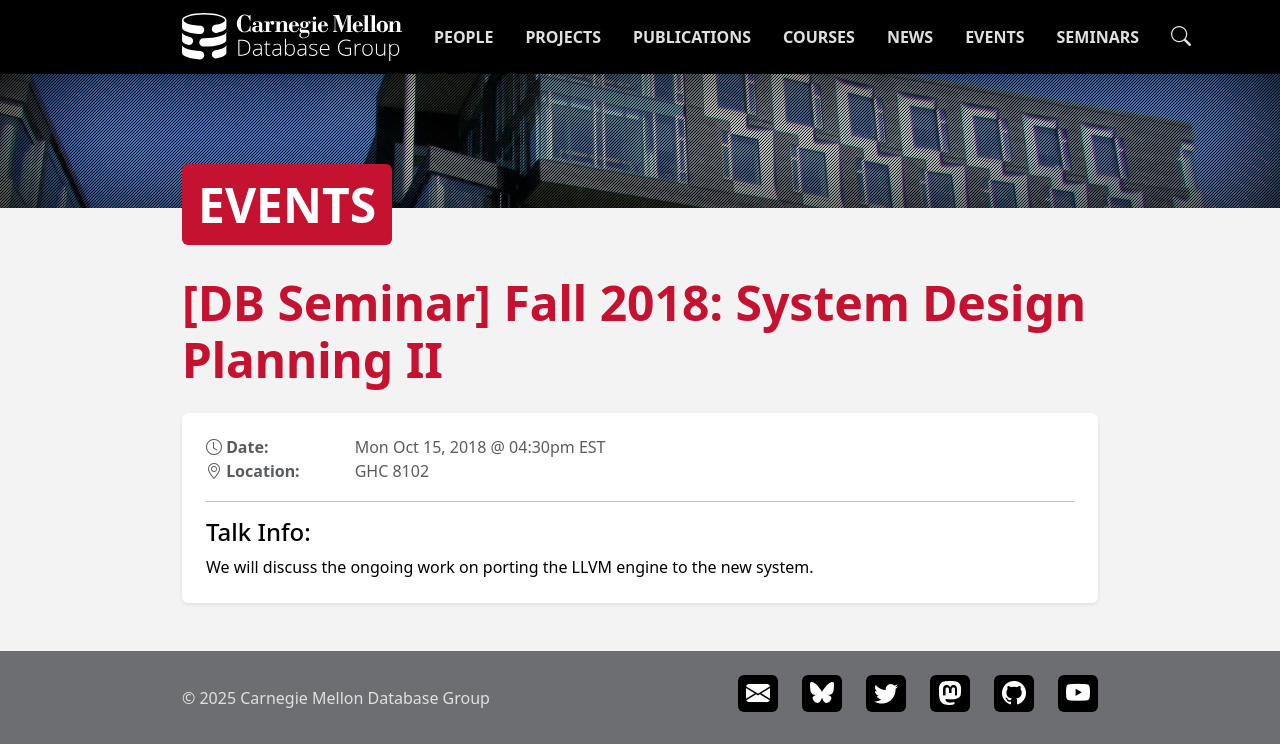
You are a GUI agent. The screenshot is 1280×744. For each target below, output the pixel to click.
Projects (563, 37)
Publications (692, 37)
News (910, 37)
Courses (819, 37)
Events (994, 37)
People (463, 37)
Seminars (1098, 37)
